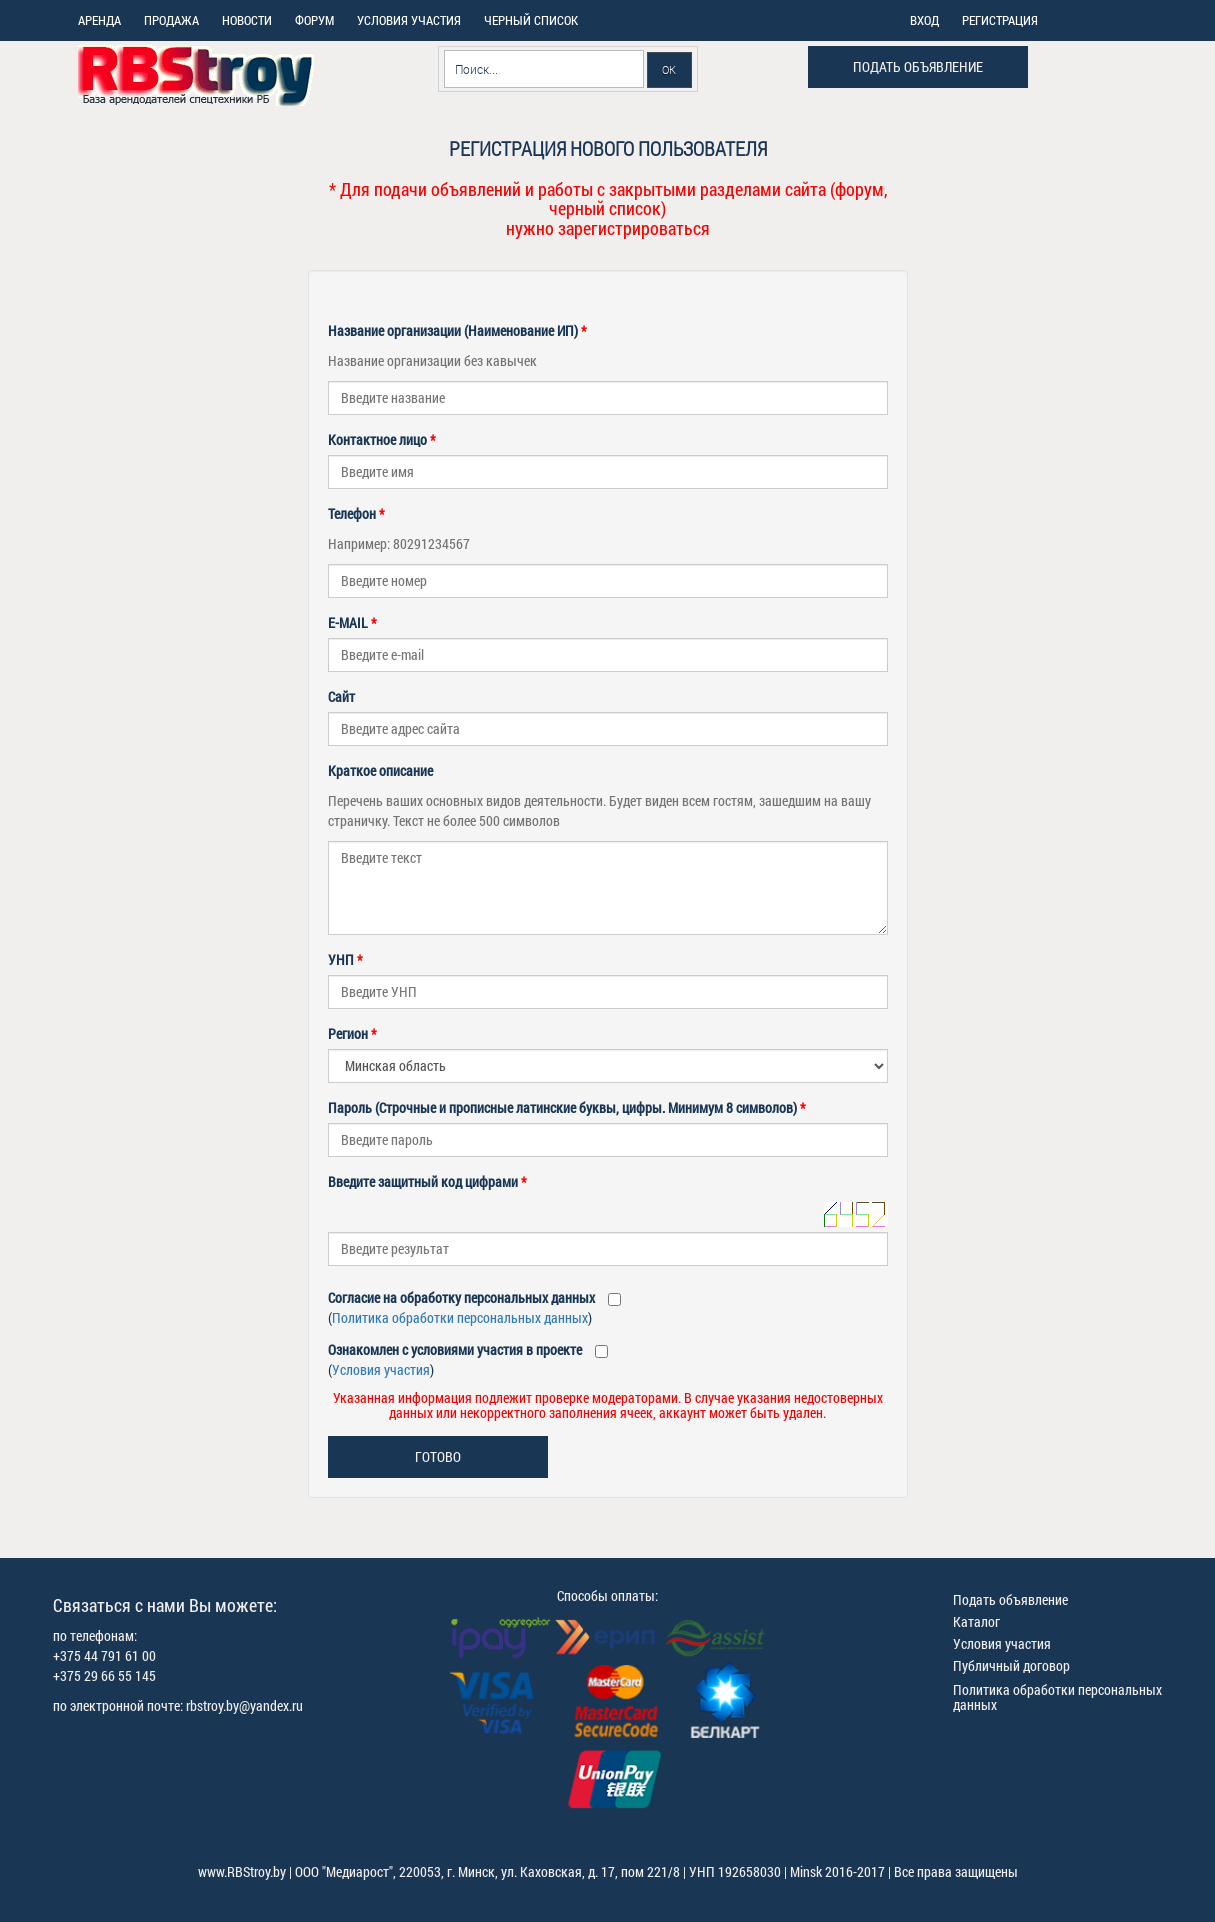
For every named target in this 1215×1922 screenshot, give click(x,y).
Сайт (341, 696)
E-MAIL (352, 622)
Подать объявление (918, 66)
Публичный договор (1011, 1665)
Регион (352, 1033)
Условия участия (381, 1369)
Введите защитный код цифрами (427, 1181)
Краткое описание (380, 770)
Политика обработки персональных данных (460, 1317)
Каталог (976, 1621)
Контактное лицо (382, 439)
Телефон (356, 513)
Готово (438, 1456)
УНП (345, 959)
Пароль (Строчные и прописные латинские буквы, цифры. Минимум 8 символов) (567, 1107)
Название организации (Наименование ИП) (457, 330)
